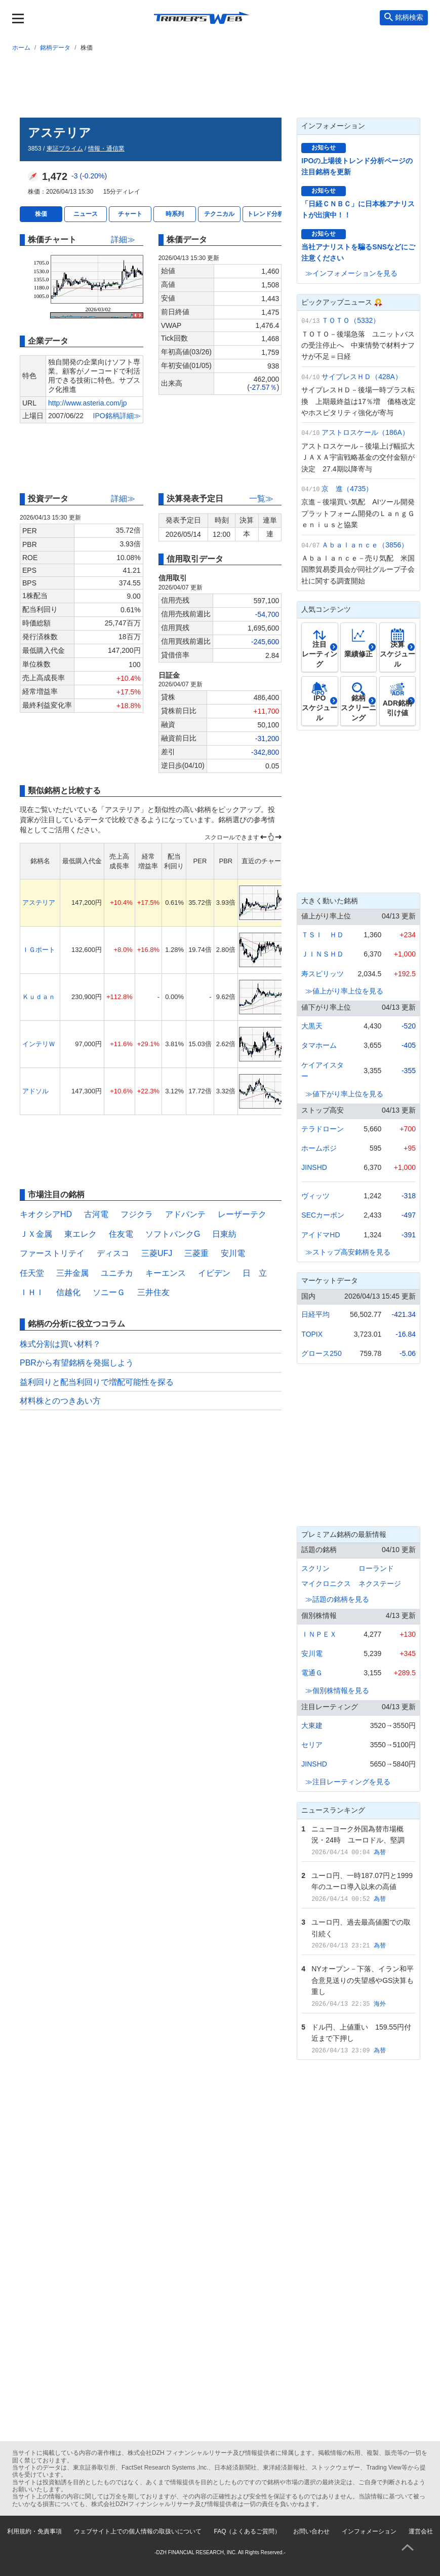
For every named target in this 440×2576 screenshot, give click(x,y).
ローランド (376, 1568)
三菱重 (196, 1253)
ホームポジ (319, 1148)
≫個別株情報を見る (337, 1690)
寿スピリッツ (322, 974)
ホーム (21, 47)
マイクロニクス (326, 1583)
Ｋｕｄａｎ (38, 997)
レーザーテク (242, 1214)
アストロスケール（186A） (365, 432)
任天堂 (32, 1273)
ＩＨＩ (32, 1292)
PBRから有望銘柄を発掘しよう (77, 1362)
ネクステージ (379, 1583)
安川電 (233, 1253)
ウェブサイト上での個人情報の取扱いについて (138, 2531)
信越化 (68, 1292)
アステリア (38, 902)
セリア (312, 1745)
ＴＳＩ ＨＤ (322, 935)
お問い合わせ (311, 2531)
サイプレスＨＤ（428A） (362, 377)
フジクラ (137, 1214)
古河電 (96, 1214)
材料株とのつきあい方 (60, 1400)
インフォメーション (369, 2531)
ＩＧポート (38, 949)
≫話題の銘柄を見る (337, 1599)
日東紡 (224, 1234)
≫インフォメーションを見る (351, 273)
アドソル (35, 1091)
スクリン (315, 1568)
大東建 (312, 1725)
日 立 (255, 1273)
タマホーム (319, 1045)
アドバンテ (185, 1214)
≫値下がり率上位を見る (344, 1094)
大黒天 (312, 1026)
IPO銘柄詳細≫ (117, 416)
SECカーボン (322, 1215)
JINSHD (314, 1167)
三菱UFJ (156, 1253)
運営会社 (421, 2531)
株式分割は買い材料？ (60, 1344)
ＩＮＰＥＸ (319, 1634)
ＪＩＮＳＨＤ (322, 954)
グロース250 (321, 1353)
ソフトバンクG (172, 1234)
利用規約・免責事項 (34, 2531)
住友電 (121, 1234)
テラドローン (322, 1129)
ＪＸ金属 (36, 1234)
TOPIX (312, 1334)
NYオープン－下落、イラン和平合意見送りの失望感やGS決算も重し (362, 1980)
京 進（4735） (347, 489)
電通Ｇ (312, 1673)
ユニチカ (117, 1273)
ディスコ (113, 1253)
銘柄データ (55, 47)
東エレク (80, 1234)
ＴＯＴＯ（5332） (351, 320)
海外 (380, 2003)
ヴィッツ (315, 1196)
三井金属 (72, 1273)
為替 (380, 1852)
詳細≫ (123, 239)
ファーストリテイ (52, 1253)
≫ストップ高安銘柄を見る (347, 1252)
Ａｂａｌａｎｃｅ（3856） (365, 545)
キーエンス (165, 1273)
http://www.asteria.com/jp (87, 403)
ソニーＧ (109, 1292)
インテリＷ (38, 1044)
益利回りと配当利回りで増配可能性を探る (97, 1382)
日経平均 (315, 1314)
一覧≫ (261, 498)
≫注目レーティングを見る (347, 1782)
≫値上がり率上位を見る (344, 991)
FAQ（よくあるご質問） (247, 2531)
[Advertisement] (220, 82)
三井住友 (153, 1292)
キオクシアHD (46, 1214)
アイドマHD (320, 1235)
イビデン (214, 1273)
